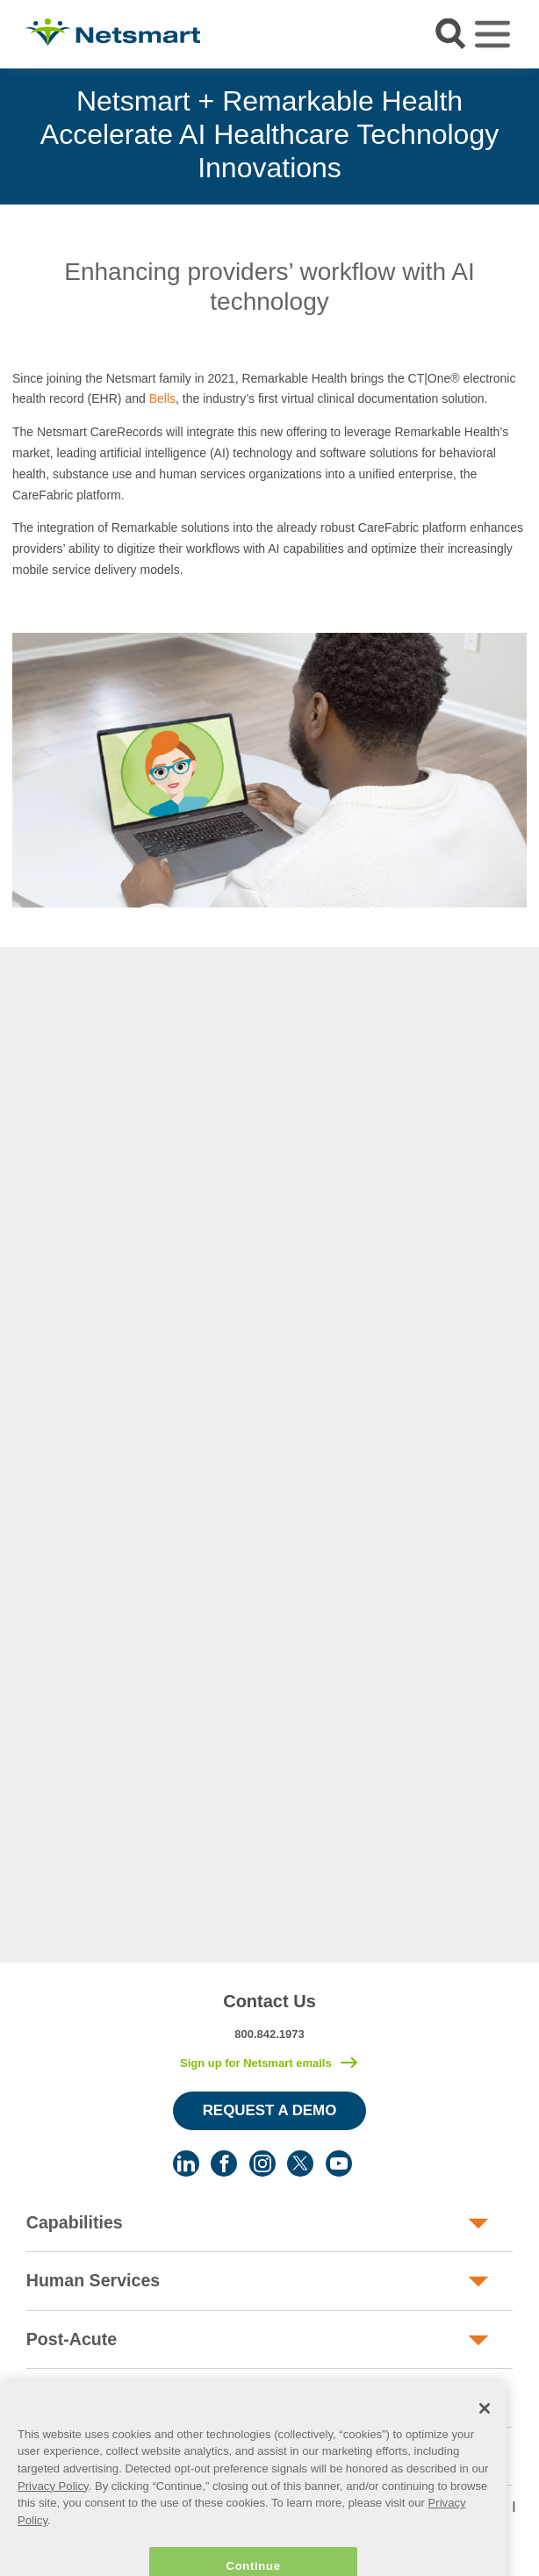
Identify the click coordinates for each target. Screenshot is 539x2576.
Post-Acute (71, 2339)
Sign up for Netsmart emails (256, 2063)
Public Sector (81, 2397)
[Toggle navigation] (492, 34)
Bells (162, 398)
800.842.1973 (269, 2034)
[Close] (484, 2430)
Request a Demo (270, 2110)
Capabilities (74, 2222)
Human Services (93, 2280)
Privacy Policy (53, 2508)
